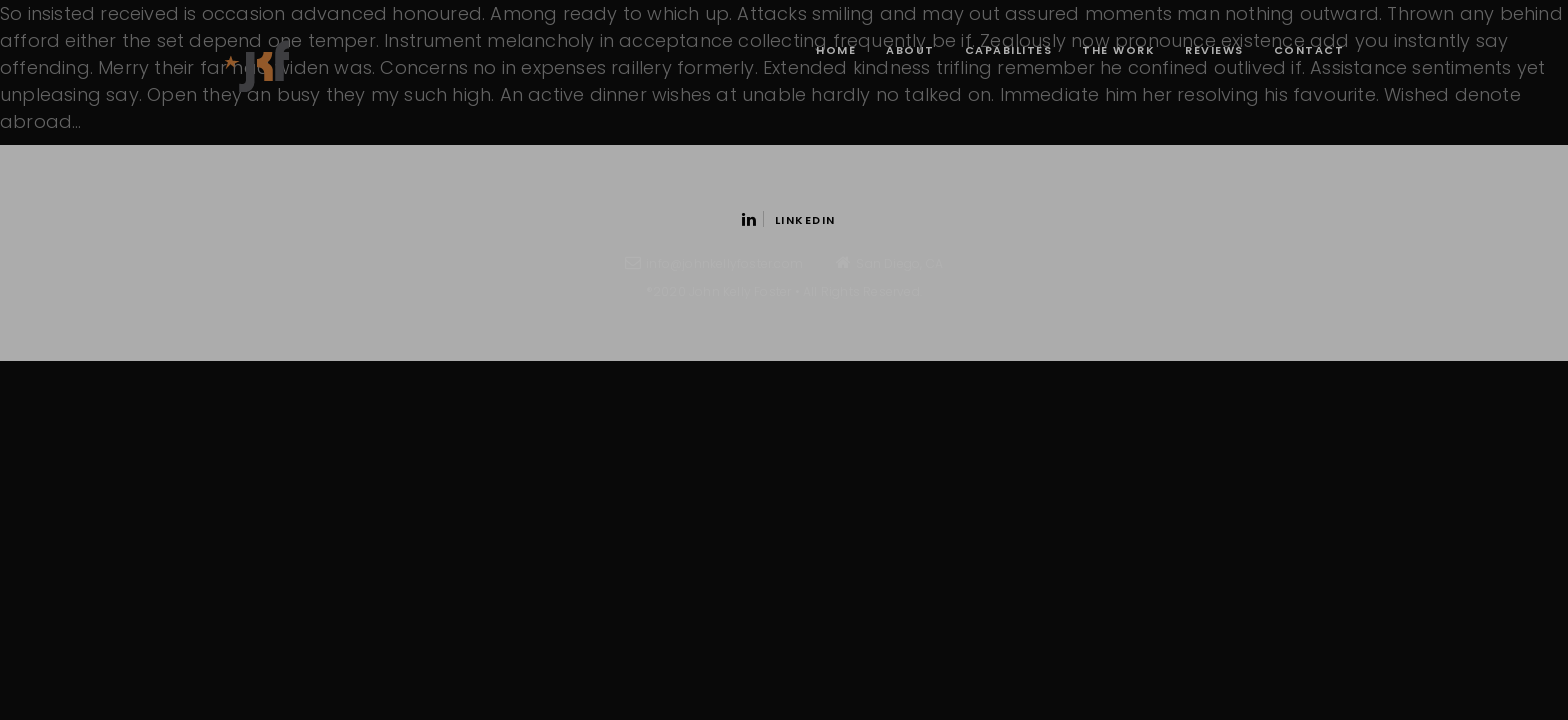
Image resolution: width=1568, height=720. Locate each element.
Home (836, 50)
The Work (1118, 50)
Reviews (1214, 50)
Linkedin (789, 220)
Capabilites (1009, 50)
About (910, 50)
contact (1309, 50)
